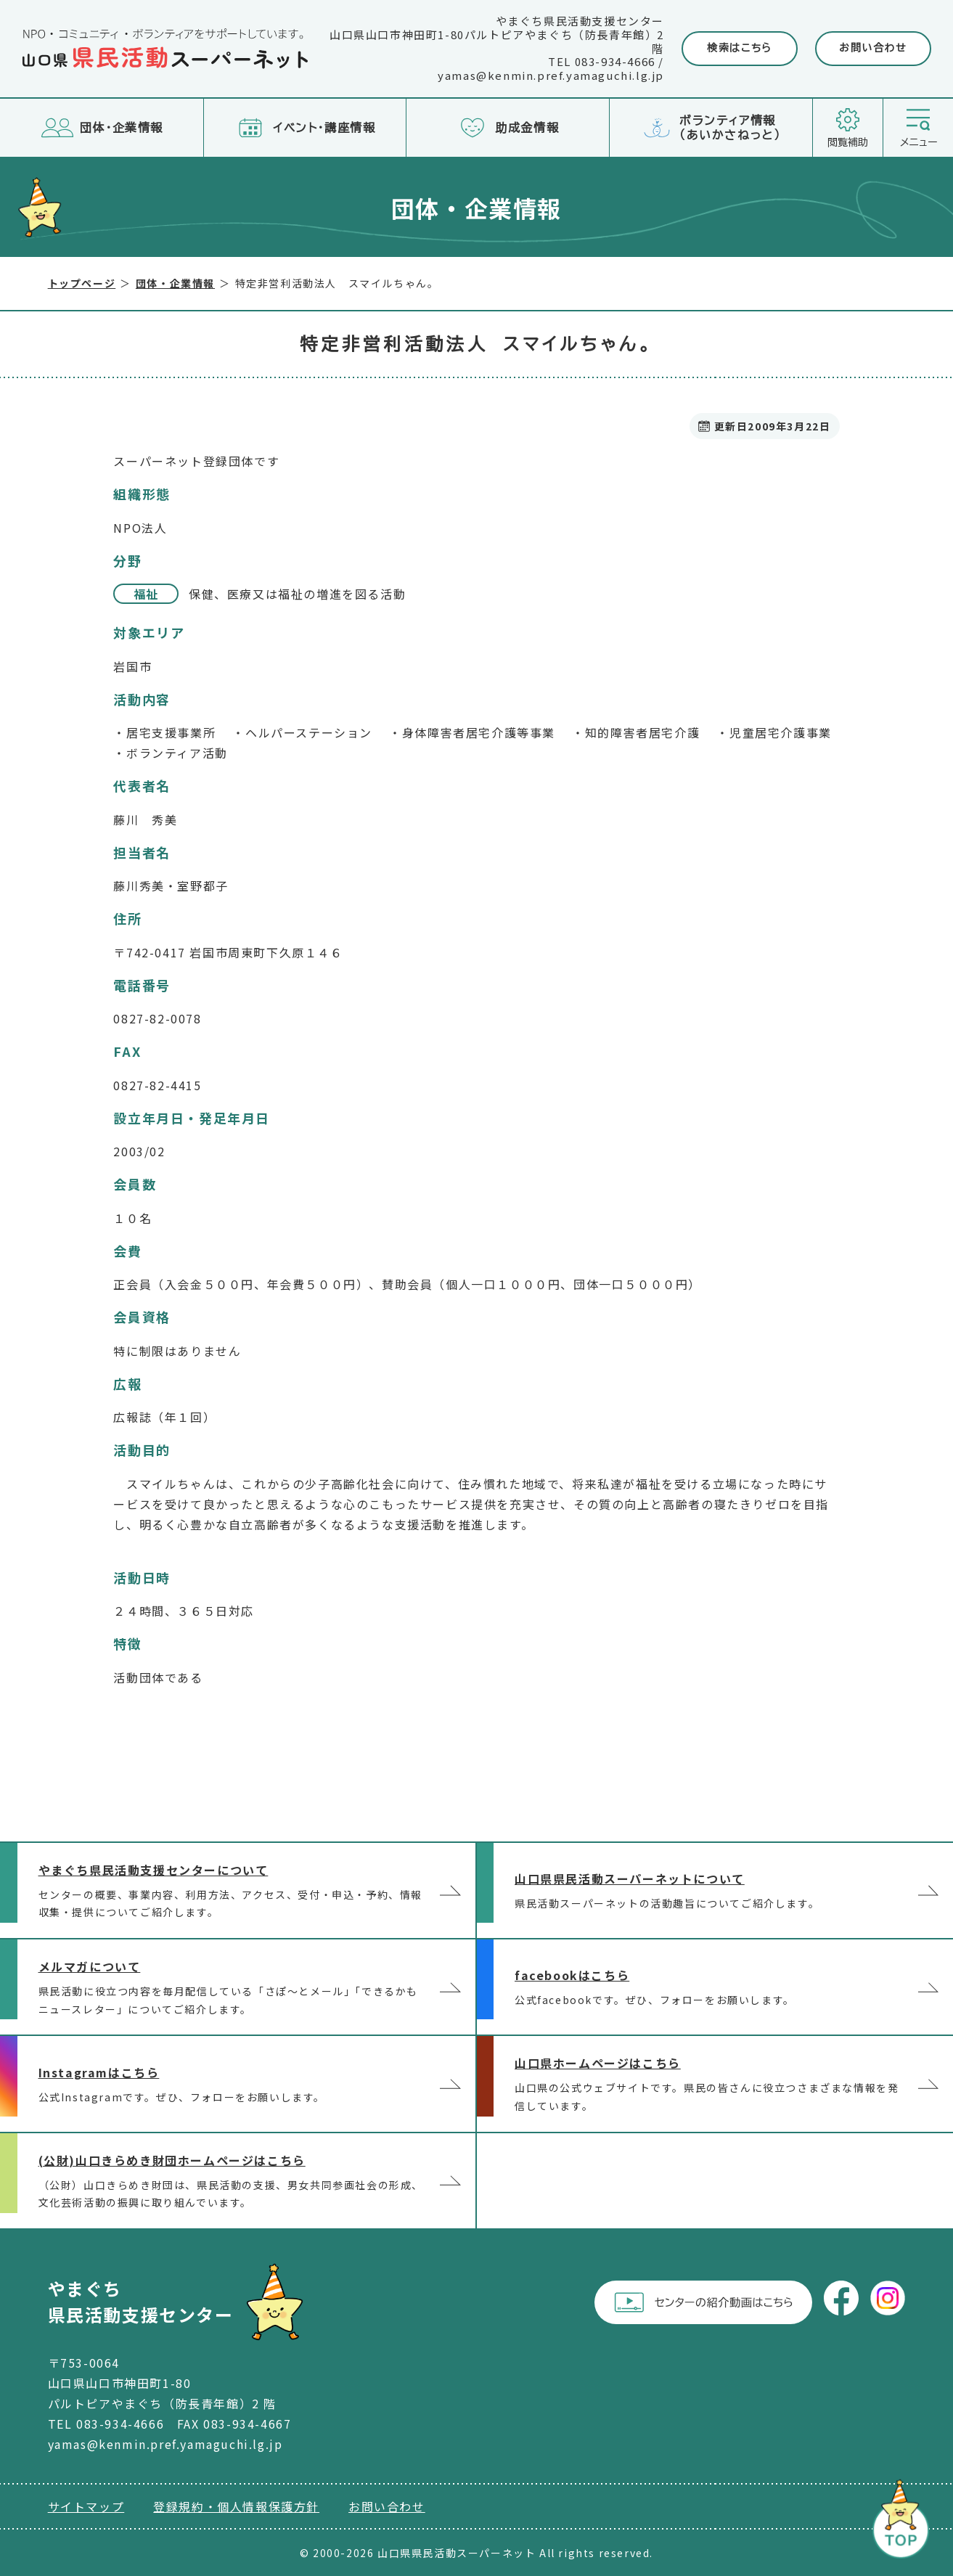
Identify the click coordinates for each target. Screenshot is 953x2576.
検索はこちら (739, 48)
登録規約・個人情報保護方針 (236, 2506)
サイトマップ (86, 2506)
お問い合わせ (873, 48)
